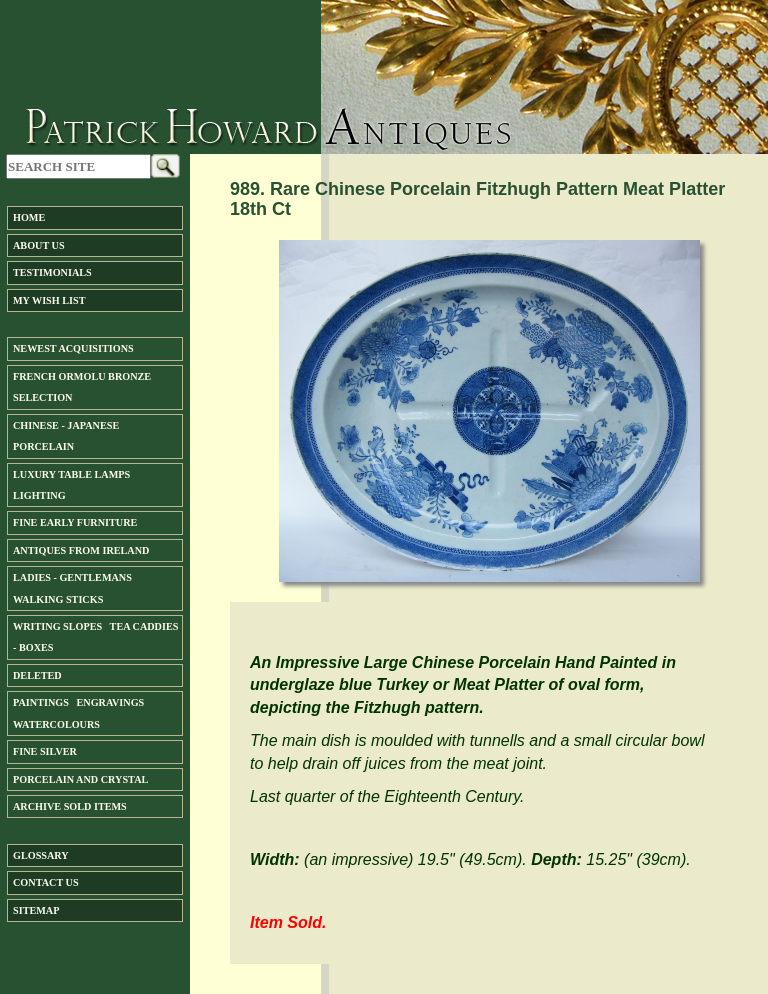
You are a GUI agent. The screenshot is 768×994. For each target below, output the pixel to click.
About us (39, 245)
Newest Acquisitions (73, 348)
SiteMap (36, 910)
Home (29, 217)
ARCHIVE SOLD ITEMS (70, 806)
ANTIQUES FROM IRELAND (81, 550)
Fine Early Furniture (75, 522)
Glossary (41, 855)
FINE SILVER (45, 751)
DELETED (37, 675)
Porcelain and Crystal (80, 779)
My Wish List (49, 300)
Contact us (46, 882)
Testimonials (52, 272)
